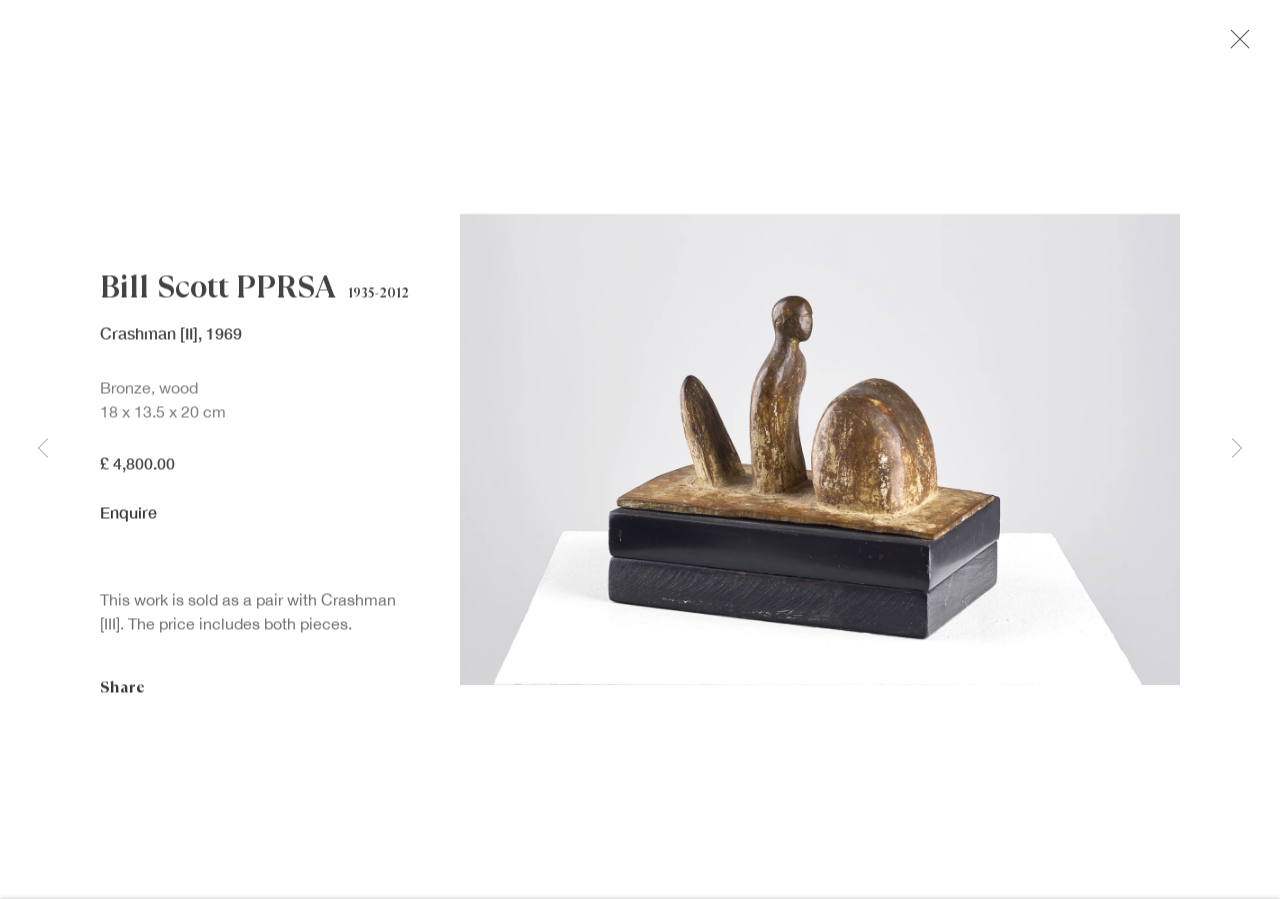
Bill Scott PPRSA (217, 293)
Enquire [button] (128, 517)
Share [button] (122, 692)
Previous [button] (43, 449)
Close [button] (1240, 45)
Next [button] (1237, 449)
